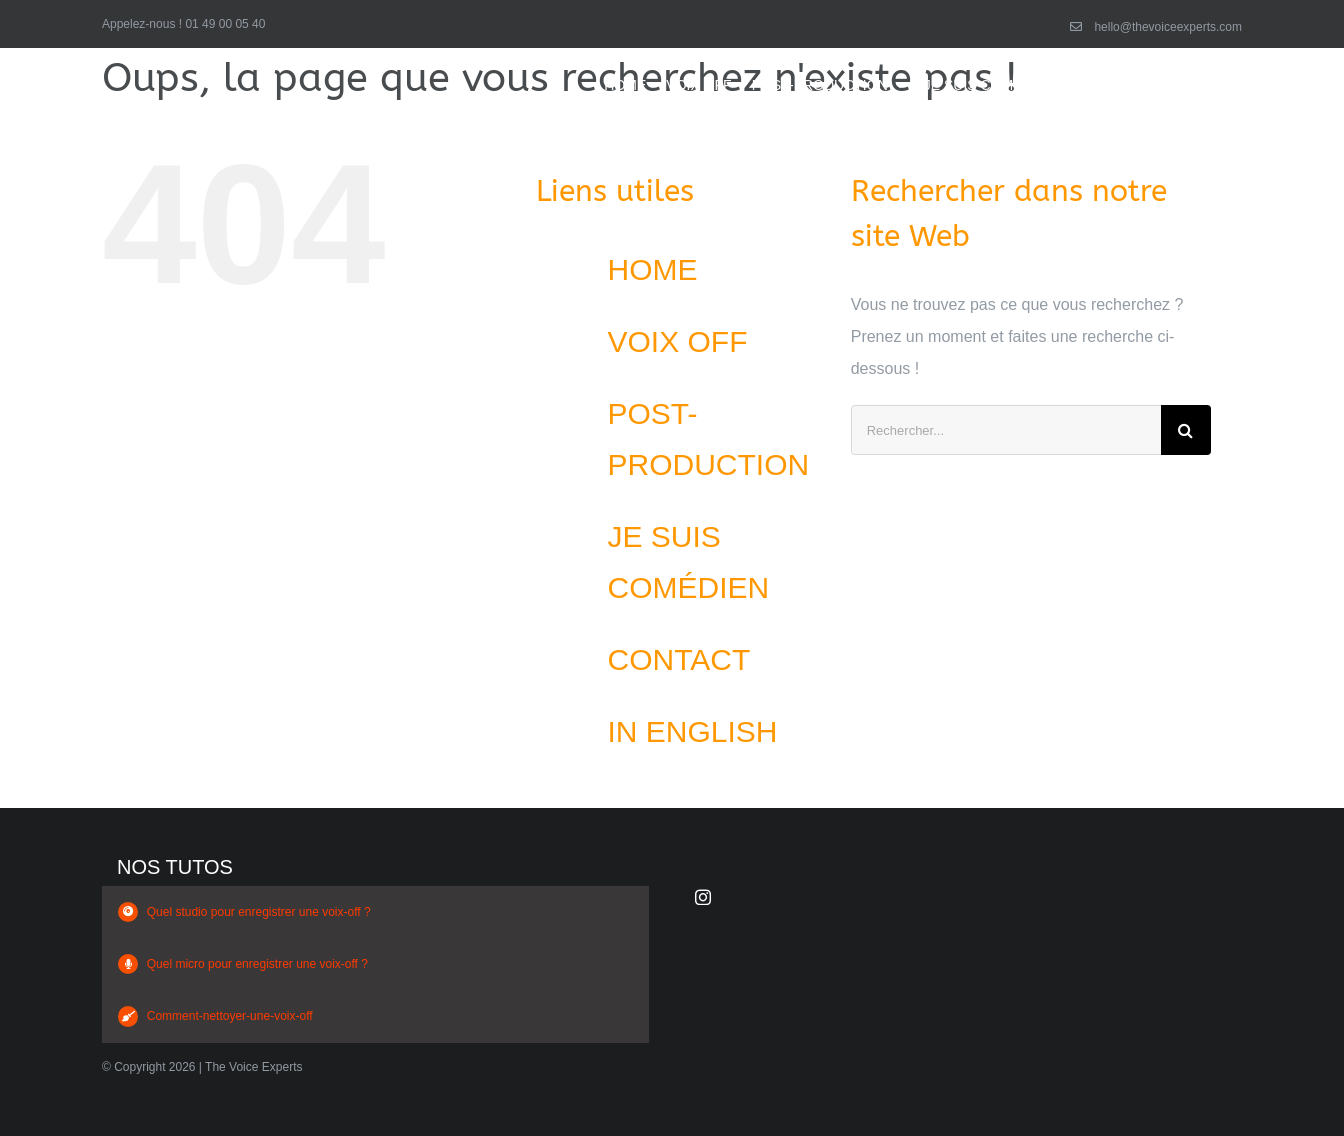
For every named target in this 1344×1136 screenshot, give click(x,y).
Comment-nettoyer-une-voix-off (230, 1016)
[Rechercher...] (1006, 430)
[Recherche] (1186, 430)
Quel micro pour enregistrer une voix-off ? (257, 964)
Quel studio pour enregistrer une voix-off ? (259, 912)
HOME (653, 269)
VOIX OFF (678, 341)
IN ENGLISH (693, 731)
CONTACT (679, 659)
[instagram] (703, 897)
